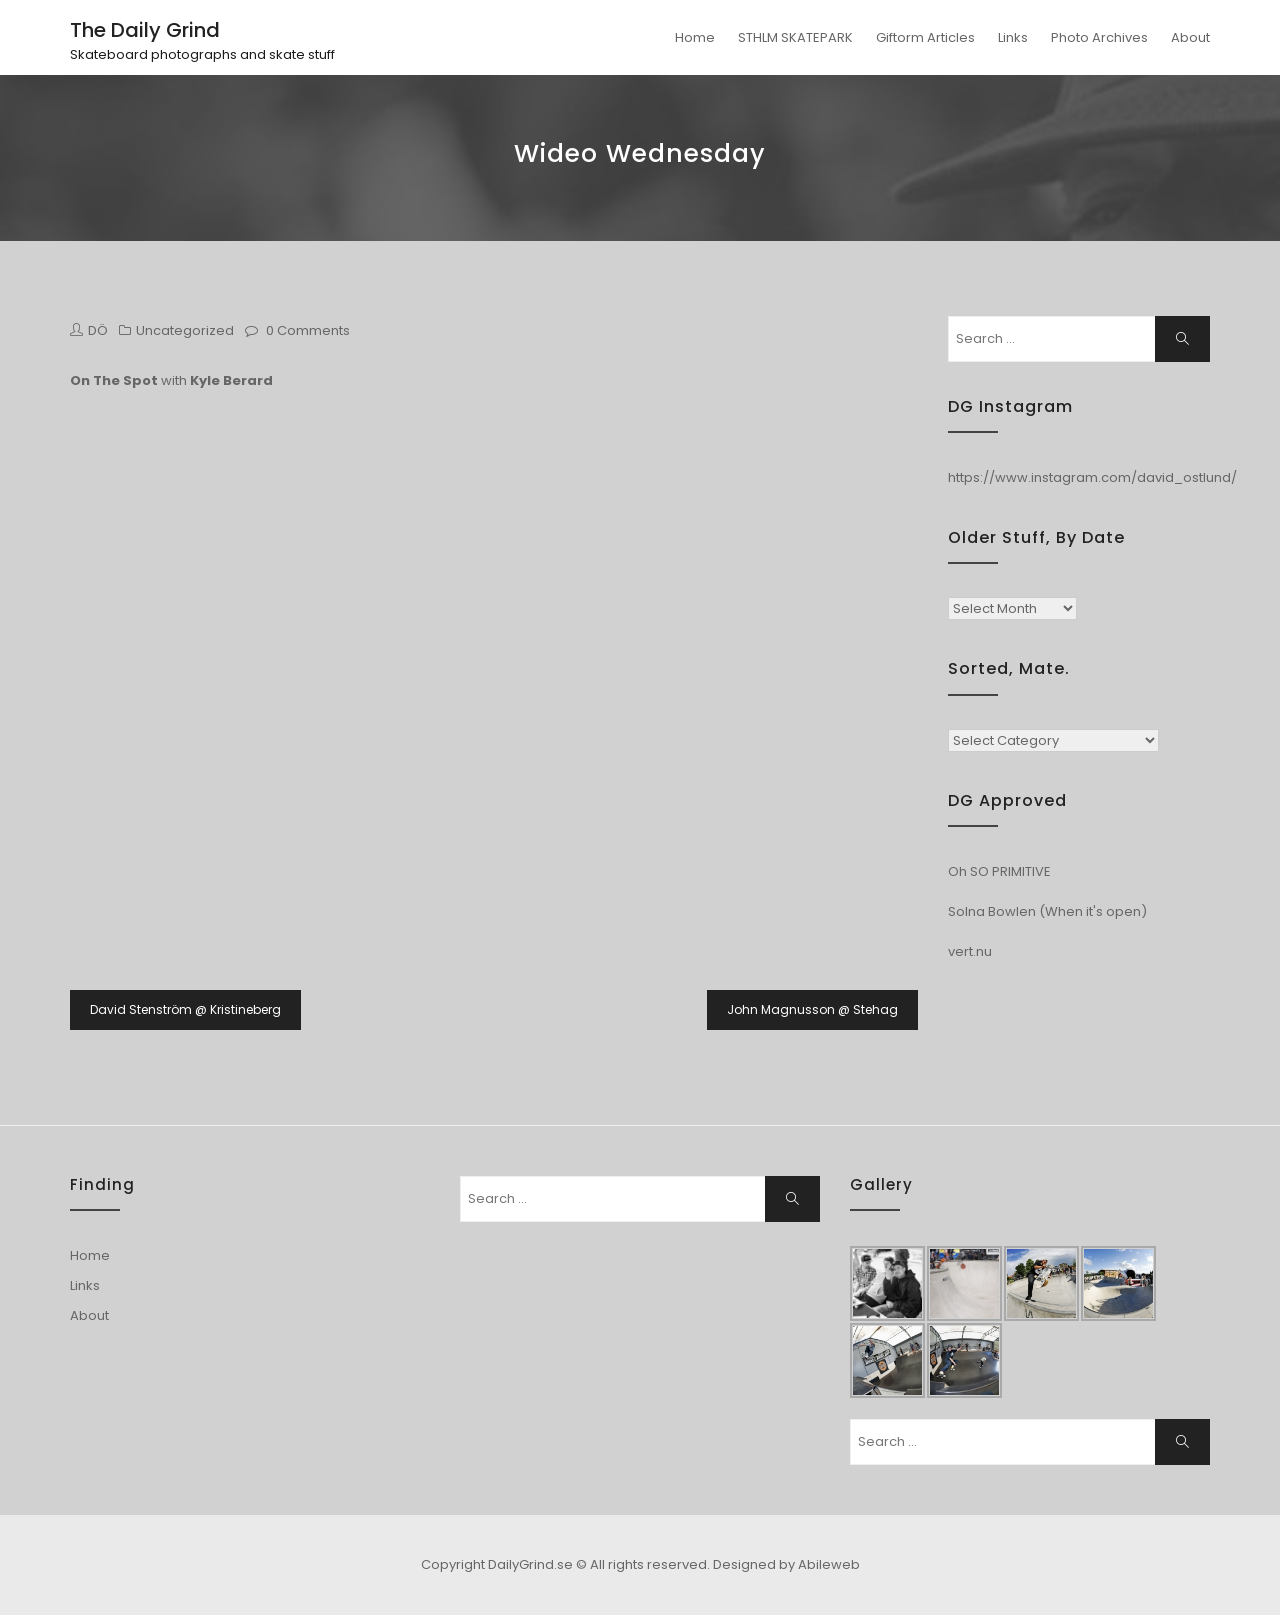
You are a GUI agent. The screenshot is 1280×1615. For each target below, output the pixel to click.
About (1190, 37)
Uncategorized (185, 330)
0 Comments (308, 330)
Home (695, 37)
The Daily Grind (145, 30)
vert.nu (970, 951)
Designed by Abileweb (786, 1564)
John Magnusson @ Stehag (812, 1009)
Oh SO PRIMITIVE (999, 871)
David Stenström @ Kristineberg (185, 1009)
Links (1013, 37)
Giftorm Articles (925, 37)
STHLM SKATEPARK (795, 37)
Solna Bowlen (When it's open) (1047, 911)
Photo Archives (1099, 37)
